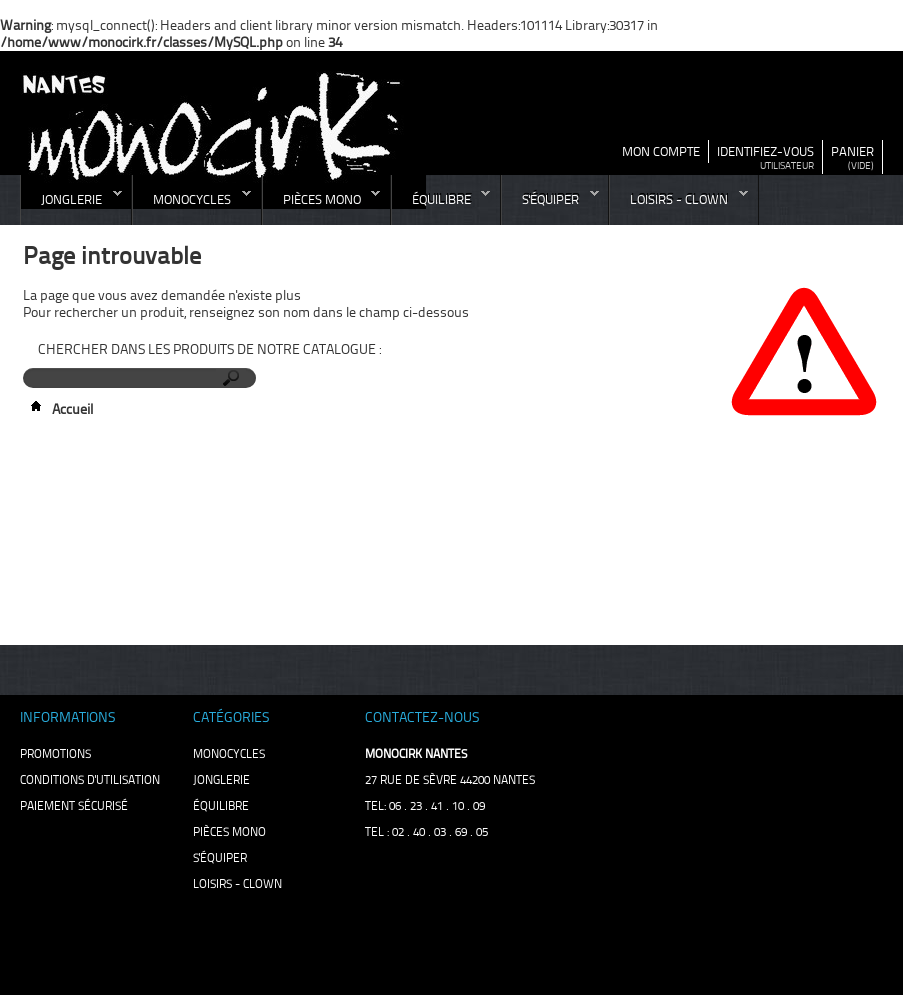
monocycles (192, 204)
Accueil (58, 409)
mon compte (661, 151)
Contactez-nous (422, 717)
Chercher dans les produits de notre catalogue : (209, 349)
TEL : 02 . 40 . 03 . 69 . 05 (426, 832)
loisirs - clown (679, 204)
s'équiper (550, 204)
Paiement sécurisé (74, 806)
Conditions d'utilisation (90, 780)
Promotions (55, 754)
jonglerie (71, 204)
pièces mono (322, 204)
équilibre (441, 204)
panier (852, 151)
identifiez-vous (765, 151)
